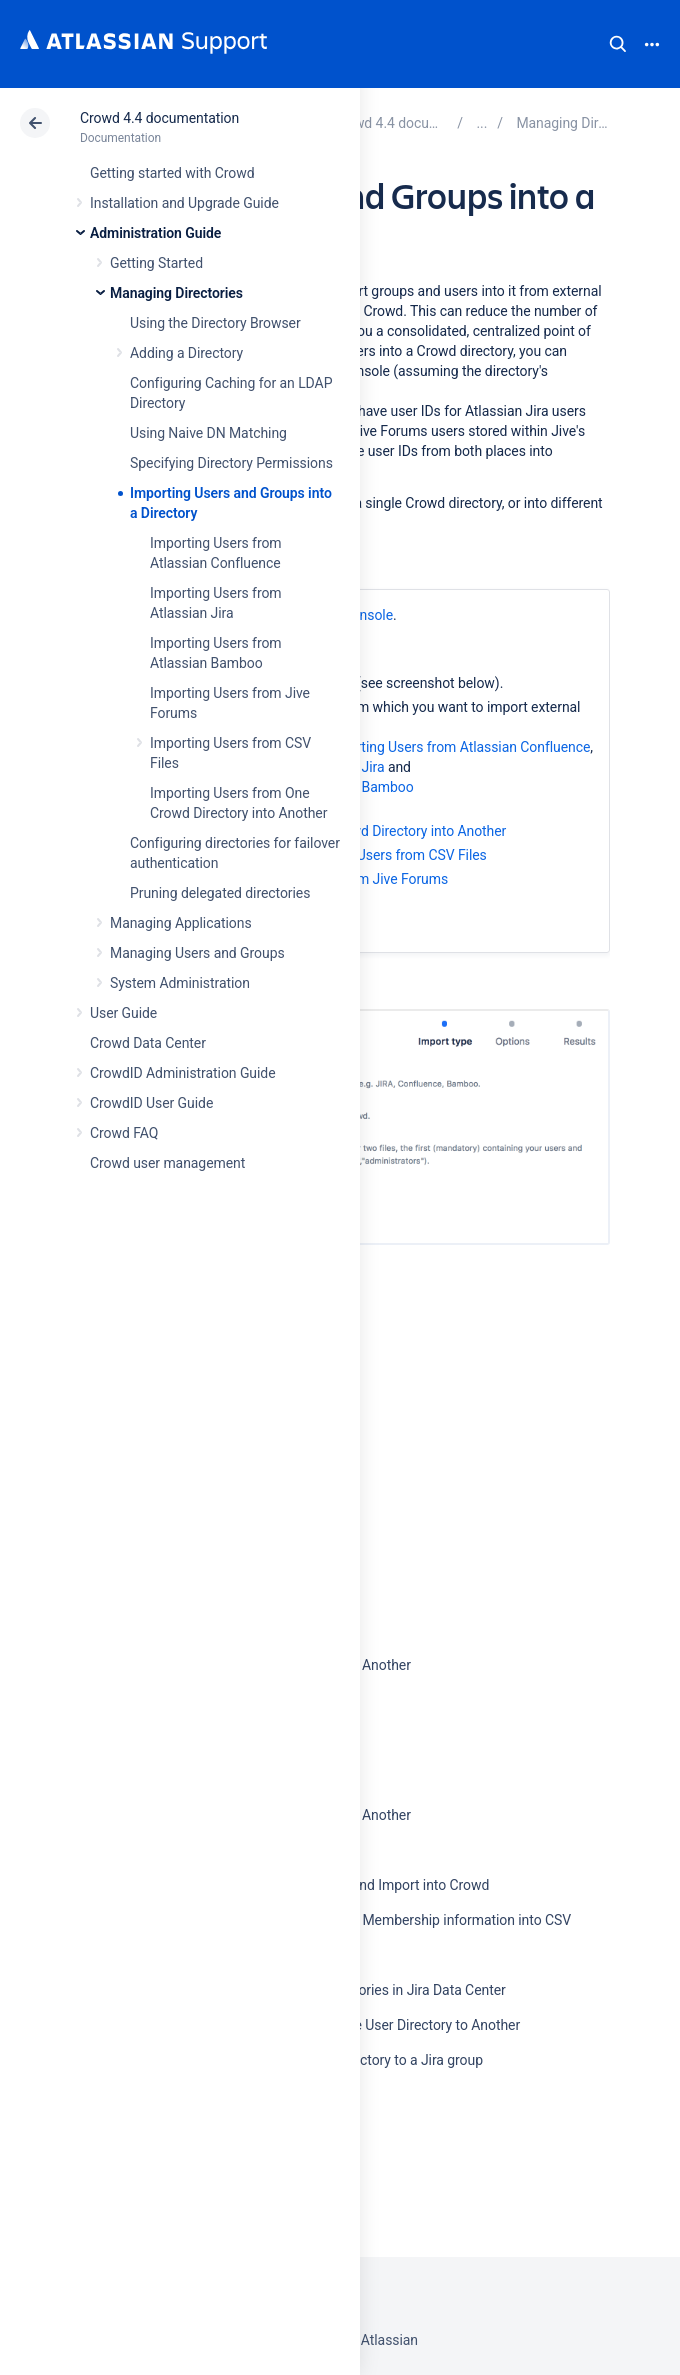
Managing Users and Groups (197, 953)
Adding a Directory (186, 353)
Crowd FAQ (124, 1133)
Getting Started (156, 263)
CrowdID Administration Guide (183, 1073)
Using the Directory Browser (215, 323)
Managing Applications (181, 923)
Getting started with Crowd (172, 173)
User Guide (123, 1013)
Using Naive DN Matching (208, 433)
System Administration (180, 983)
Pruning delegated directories (220, 893)
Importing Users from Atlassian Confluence (458, 747)
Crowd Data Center (148, 1043)
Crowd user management (167, 1163)
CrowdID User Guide (151, 1103)
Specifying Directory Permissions (231, 463)
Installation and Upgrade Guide (184, 203)
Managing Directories (176, 293)
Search (618, 44)
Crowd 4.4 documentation (159, 118)
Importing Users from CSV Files (389, 855)
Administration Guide (155, 233)
